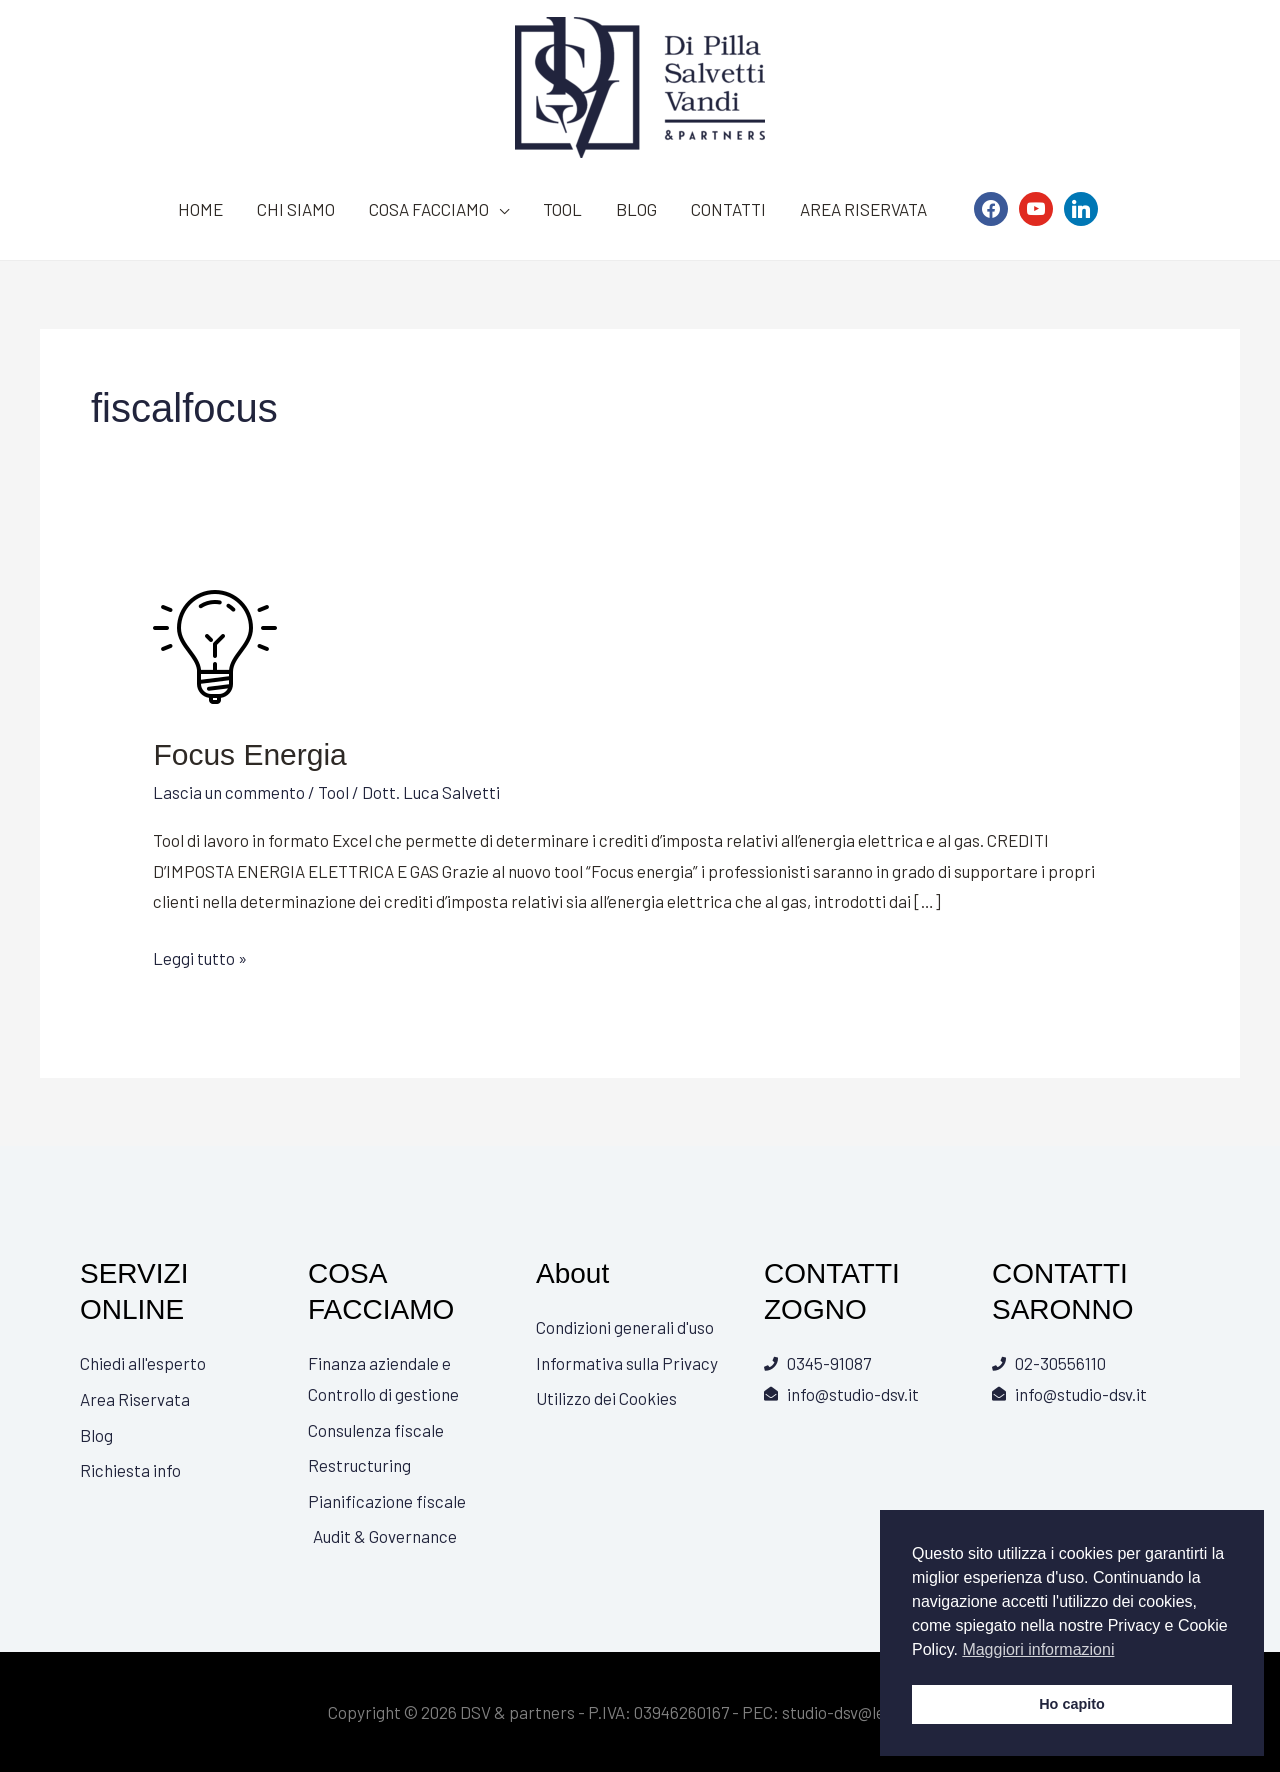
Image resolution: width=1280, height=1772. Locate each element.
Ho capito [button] (1072, 1704)
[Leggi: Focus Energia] (217, 643)
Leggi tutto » (200, 955)
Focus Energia (249, 754)
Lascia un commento (229, 792)
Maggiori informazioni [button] (1038, 1649)
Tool (333, 792)
